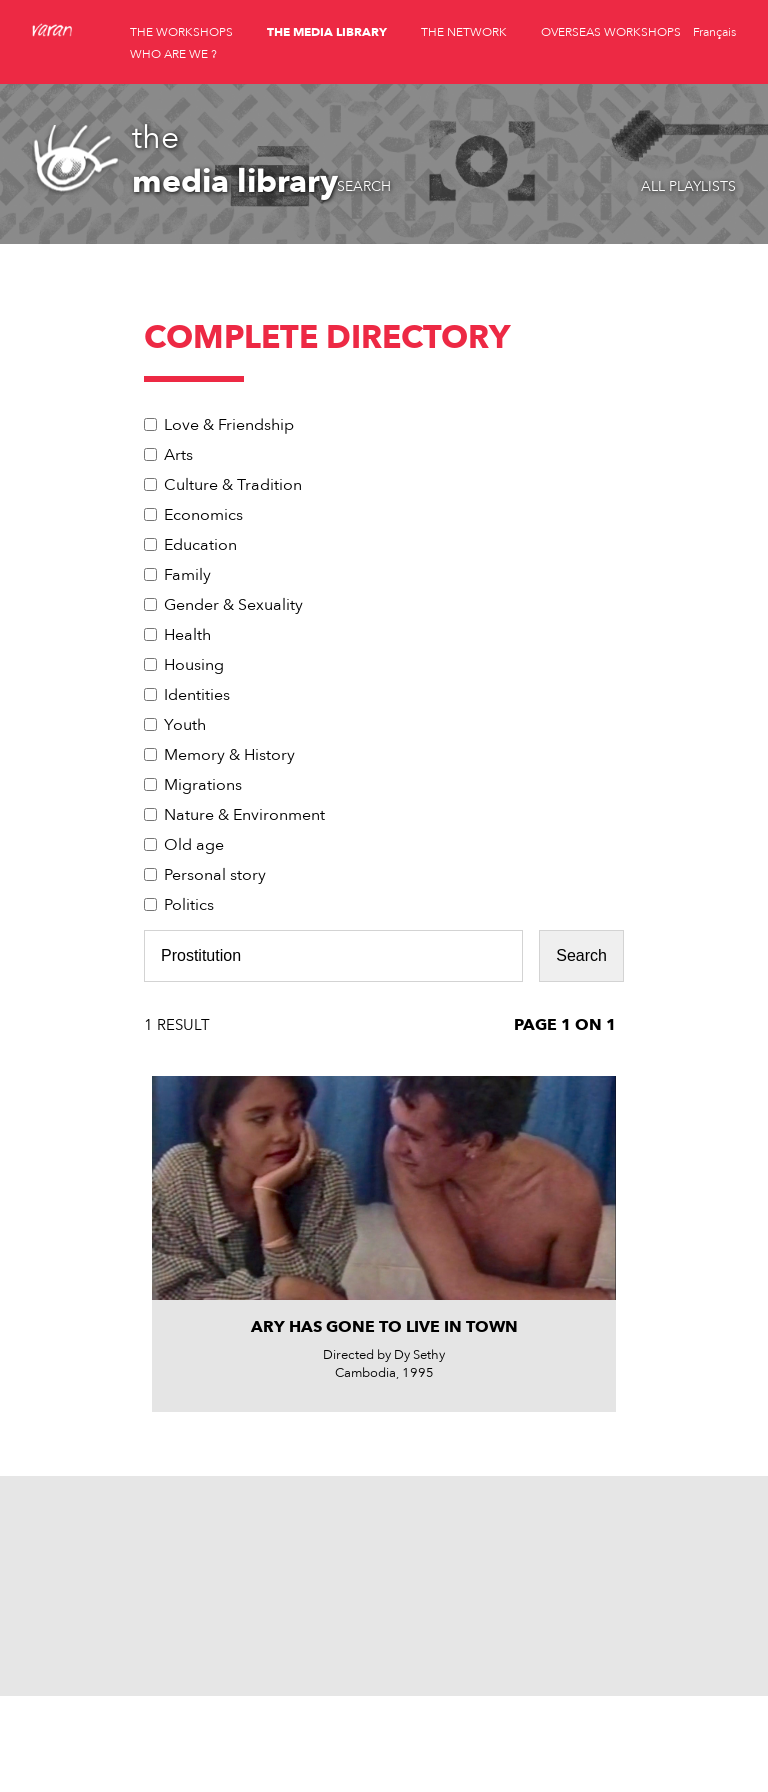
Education (200, 545)
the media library (327, 32)
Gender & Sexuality (233, 605)
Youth (185, 725)
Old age (194, 845)
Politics (189, 905)
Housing (194, 665)
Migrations (203, 785)
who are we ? (173, 54)
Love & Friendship (229, 425)
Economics (203, 515)
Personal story (215, 875)
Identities (197, 695)
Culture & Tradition (233, 485)
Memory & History (229, 755)
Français (714, 32)
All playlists (688, 186)
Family (187, 575)
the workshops (181, 32)
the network (464, 32)
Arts (178, 455)
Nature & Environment (244, 815)
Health (187, 635)
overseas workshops (611, 32)
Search (364, 186)
